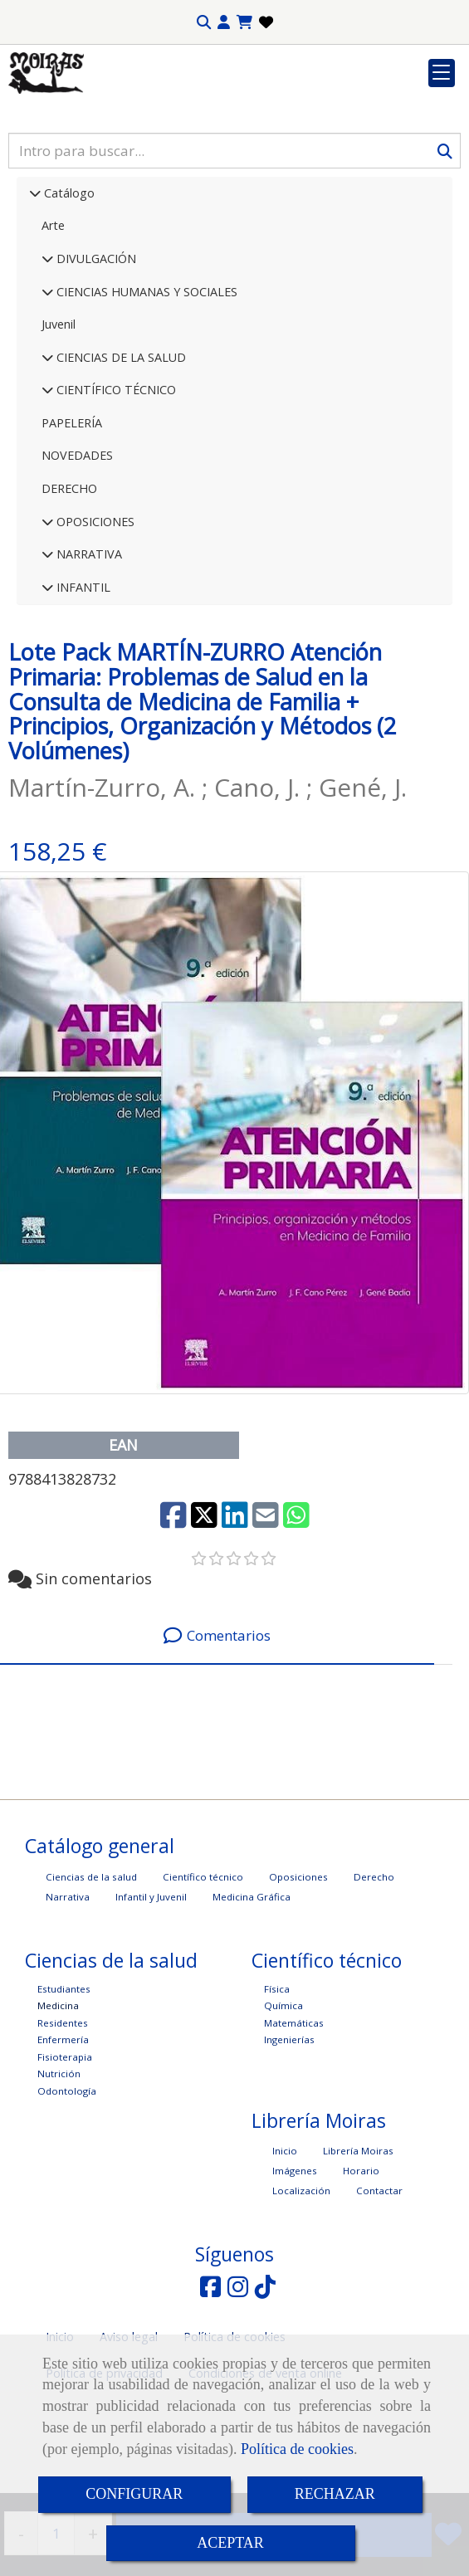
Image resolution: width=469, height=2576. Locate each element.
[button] (223, 22)
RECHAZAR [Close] (335, 2494)
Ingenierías (289, 2141)
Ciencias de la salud (91, 1979)
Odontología (66, 2193)
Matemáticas (294, 2125)
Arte (53, 327)
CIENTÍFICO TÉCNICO (114, 492)
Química (283, 2107)
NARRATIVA (87, 656)
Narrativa (68, 1999)
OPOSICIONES (93, 624)
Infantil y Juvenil (151, 1999)
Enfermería (63, 2141)
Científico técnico (203, 1979)
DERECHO (69, 590)
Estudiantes (63, 2091)
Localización (301, 2292)
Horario (361, 2272)
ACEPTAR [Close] (230, 2543)
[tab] (217, 1738)
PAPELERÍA (72, 525)
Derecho (374, 1979)
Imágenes (294, 2272)
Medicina (58, 2107)
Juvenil (59, 426)
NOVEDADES (77, 557)
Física (277, 2091)
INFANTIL (81, 689)
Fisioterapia (64, 2159)
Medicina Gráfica (252, 1999)
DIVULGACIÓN (94, 360)
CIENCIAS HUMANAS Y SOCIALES (145, 394)
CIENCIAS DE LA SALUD (119, 459)
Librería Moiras (358, 2253)
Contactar (379, 2292)
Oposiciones (298, 1979)
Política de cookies (297, 2449)
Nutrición (59, 2175)
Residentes (62, 2125)
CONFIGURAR (134, 2494)
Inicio (284, 2253)
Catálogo (68, 295)
